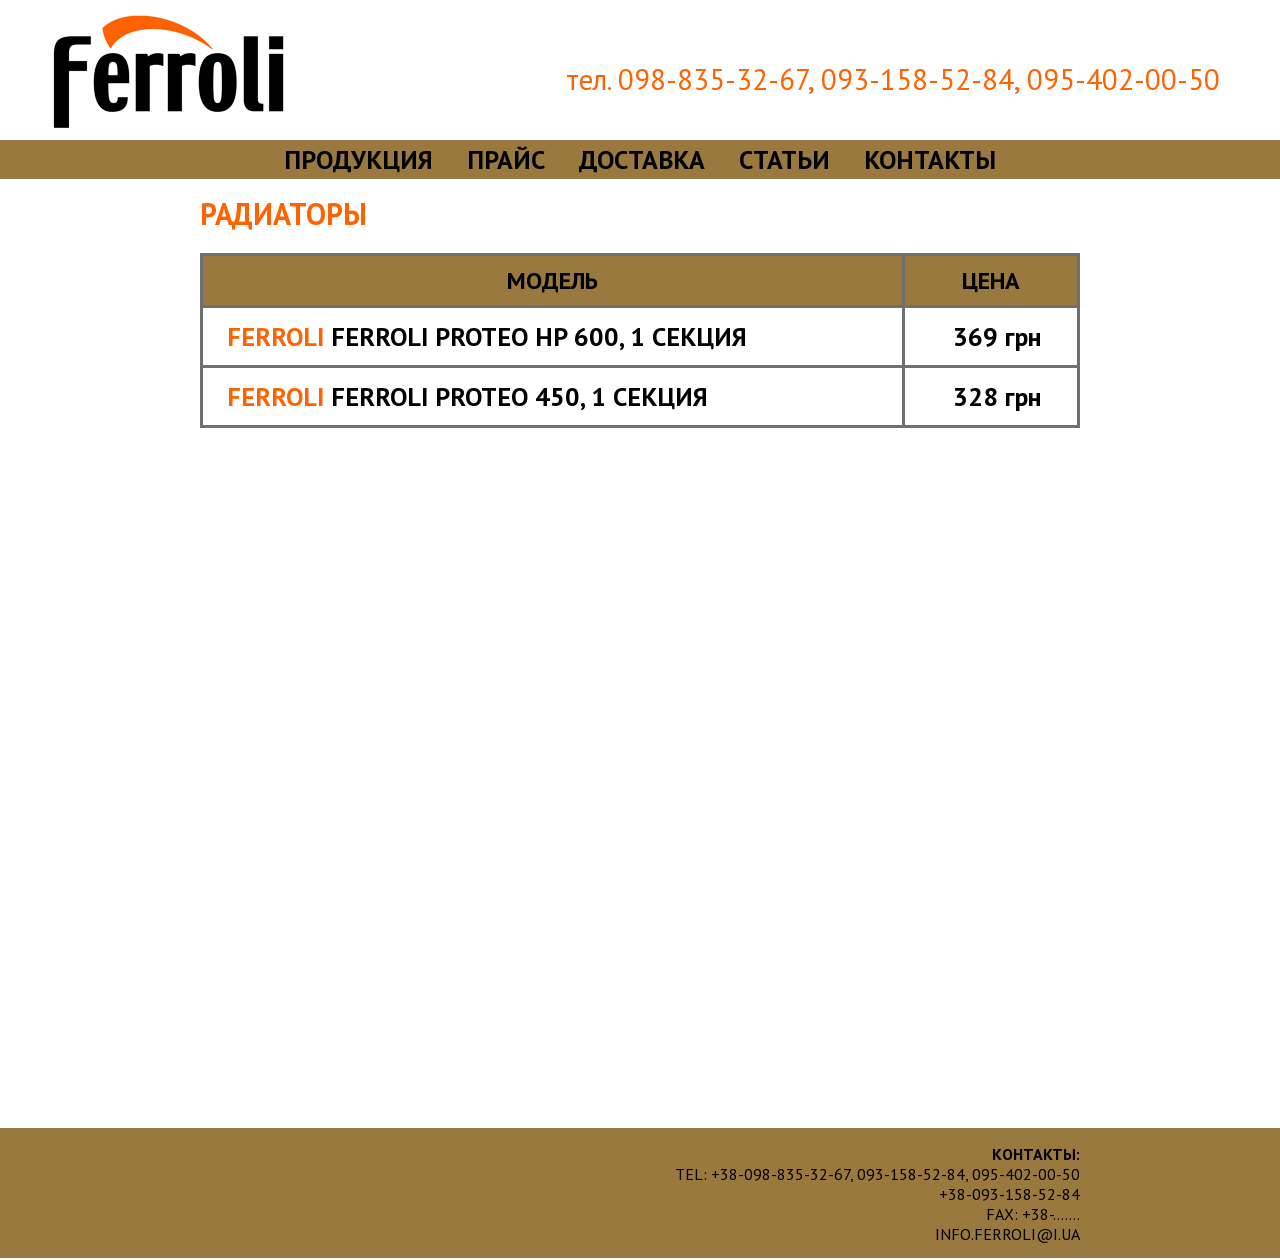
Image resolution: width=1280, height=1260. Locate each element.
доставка (642, 159)
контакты (930, 159)
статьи (784, 159)
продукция (358, 159)
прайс (506, 159)
